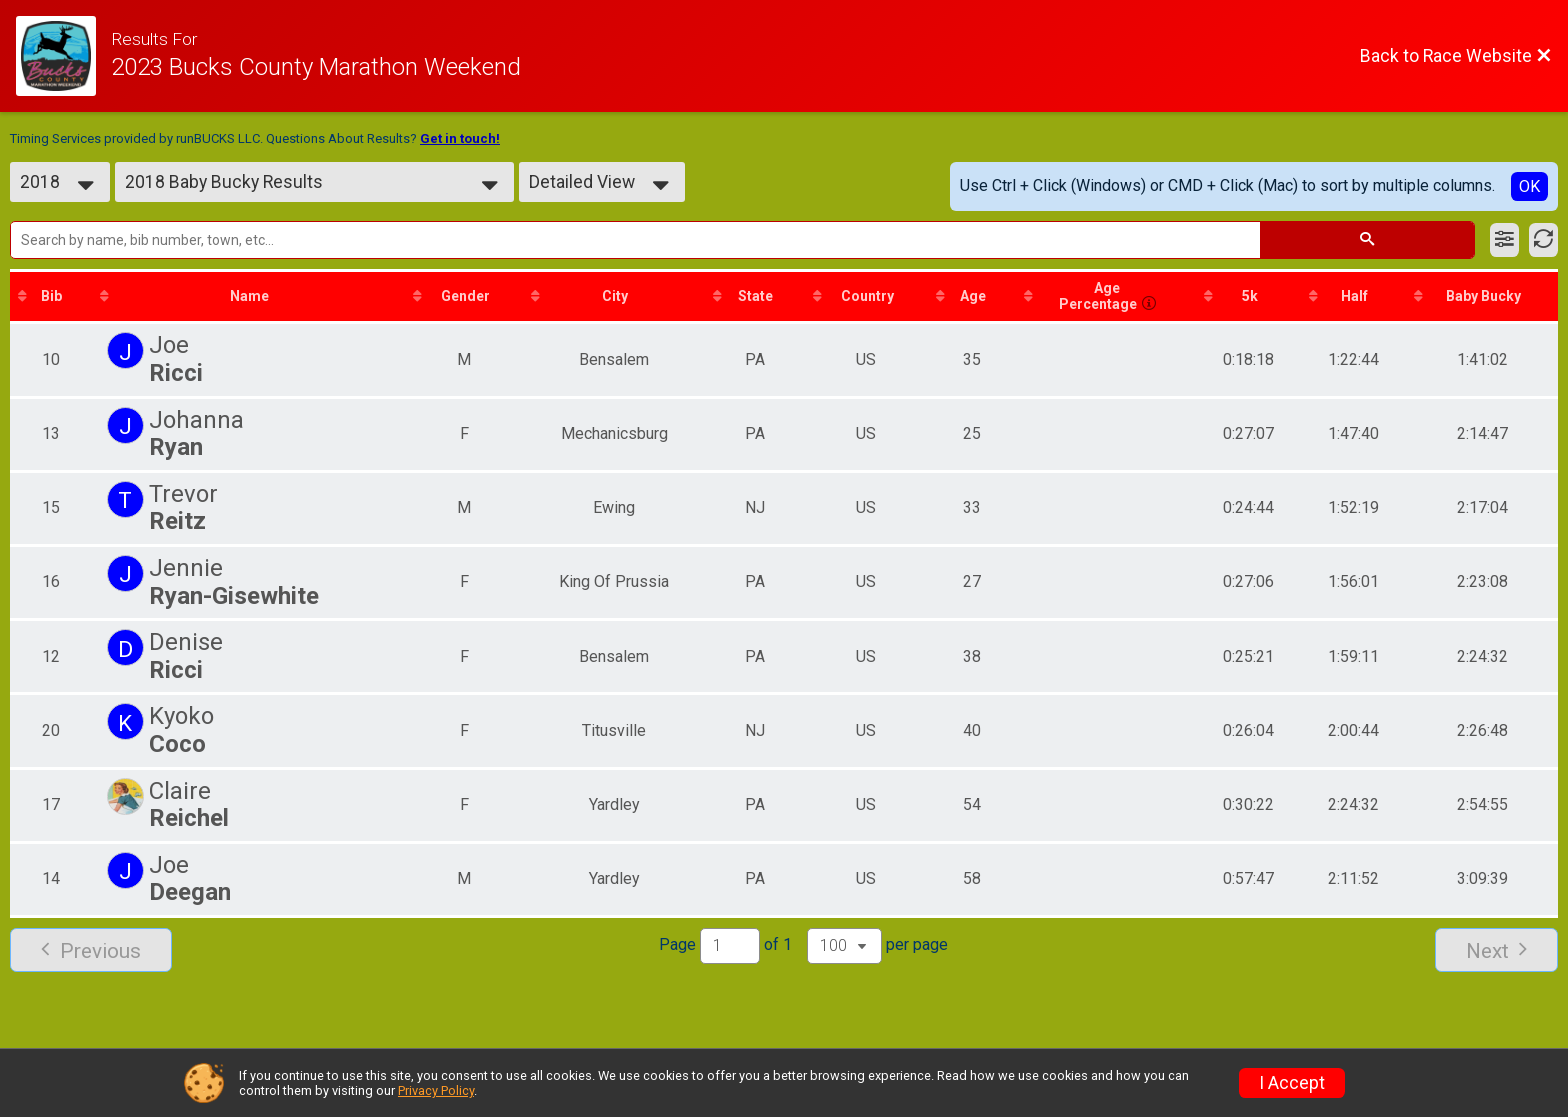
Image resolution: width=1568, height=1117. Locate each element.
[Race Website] (63, 56)
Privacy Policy (436, 1090)
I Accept (1292, 1083)
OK (1529, 186)
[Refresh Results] (1543, 240)
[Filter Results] (1504, 240)
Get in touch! (460, 138)
